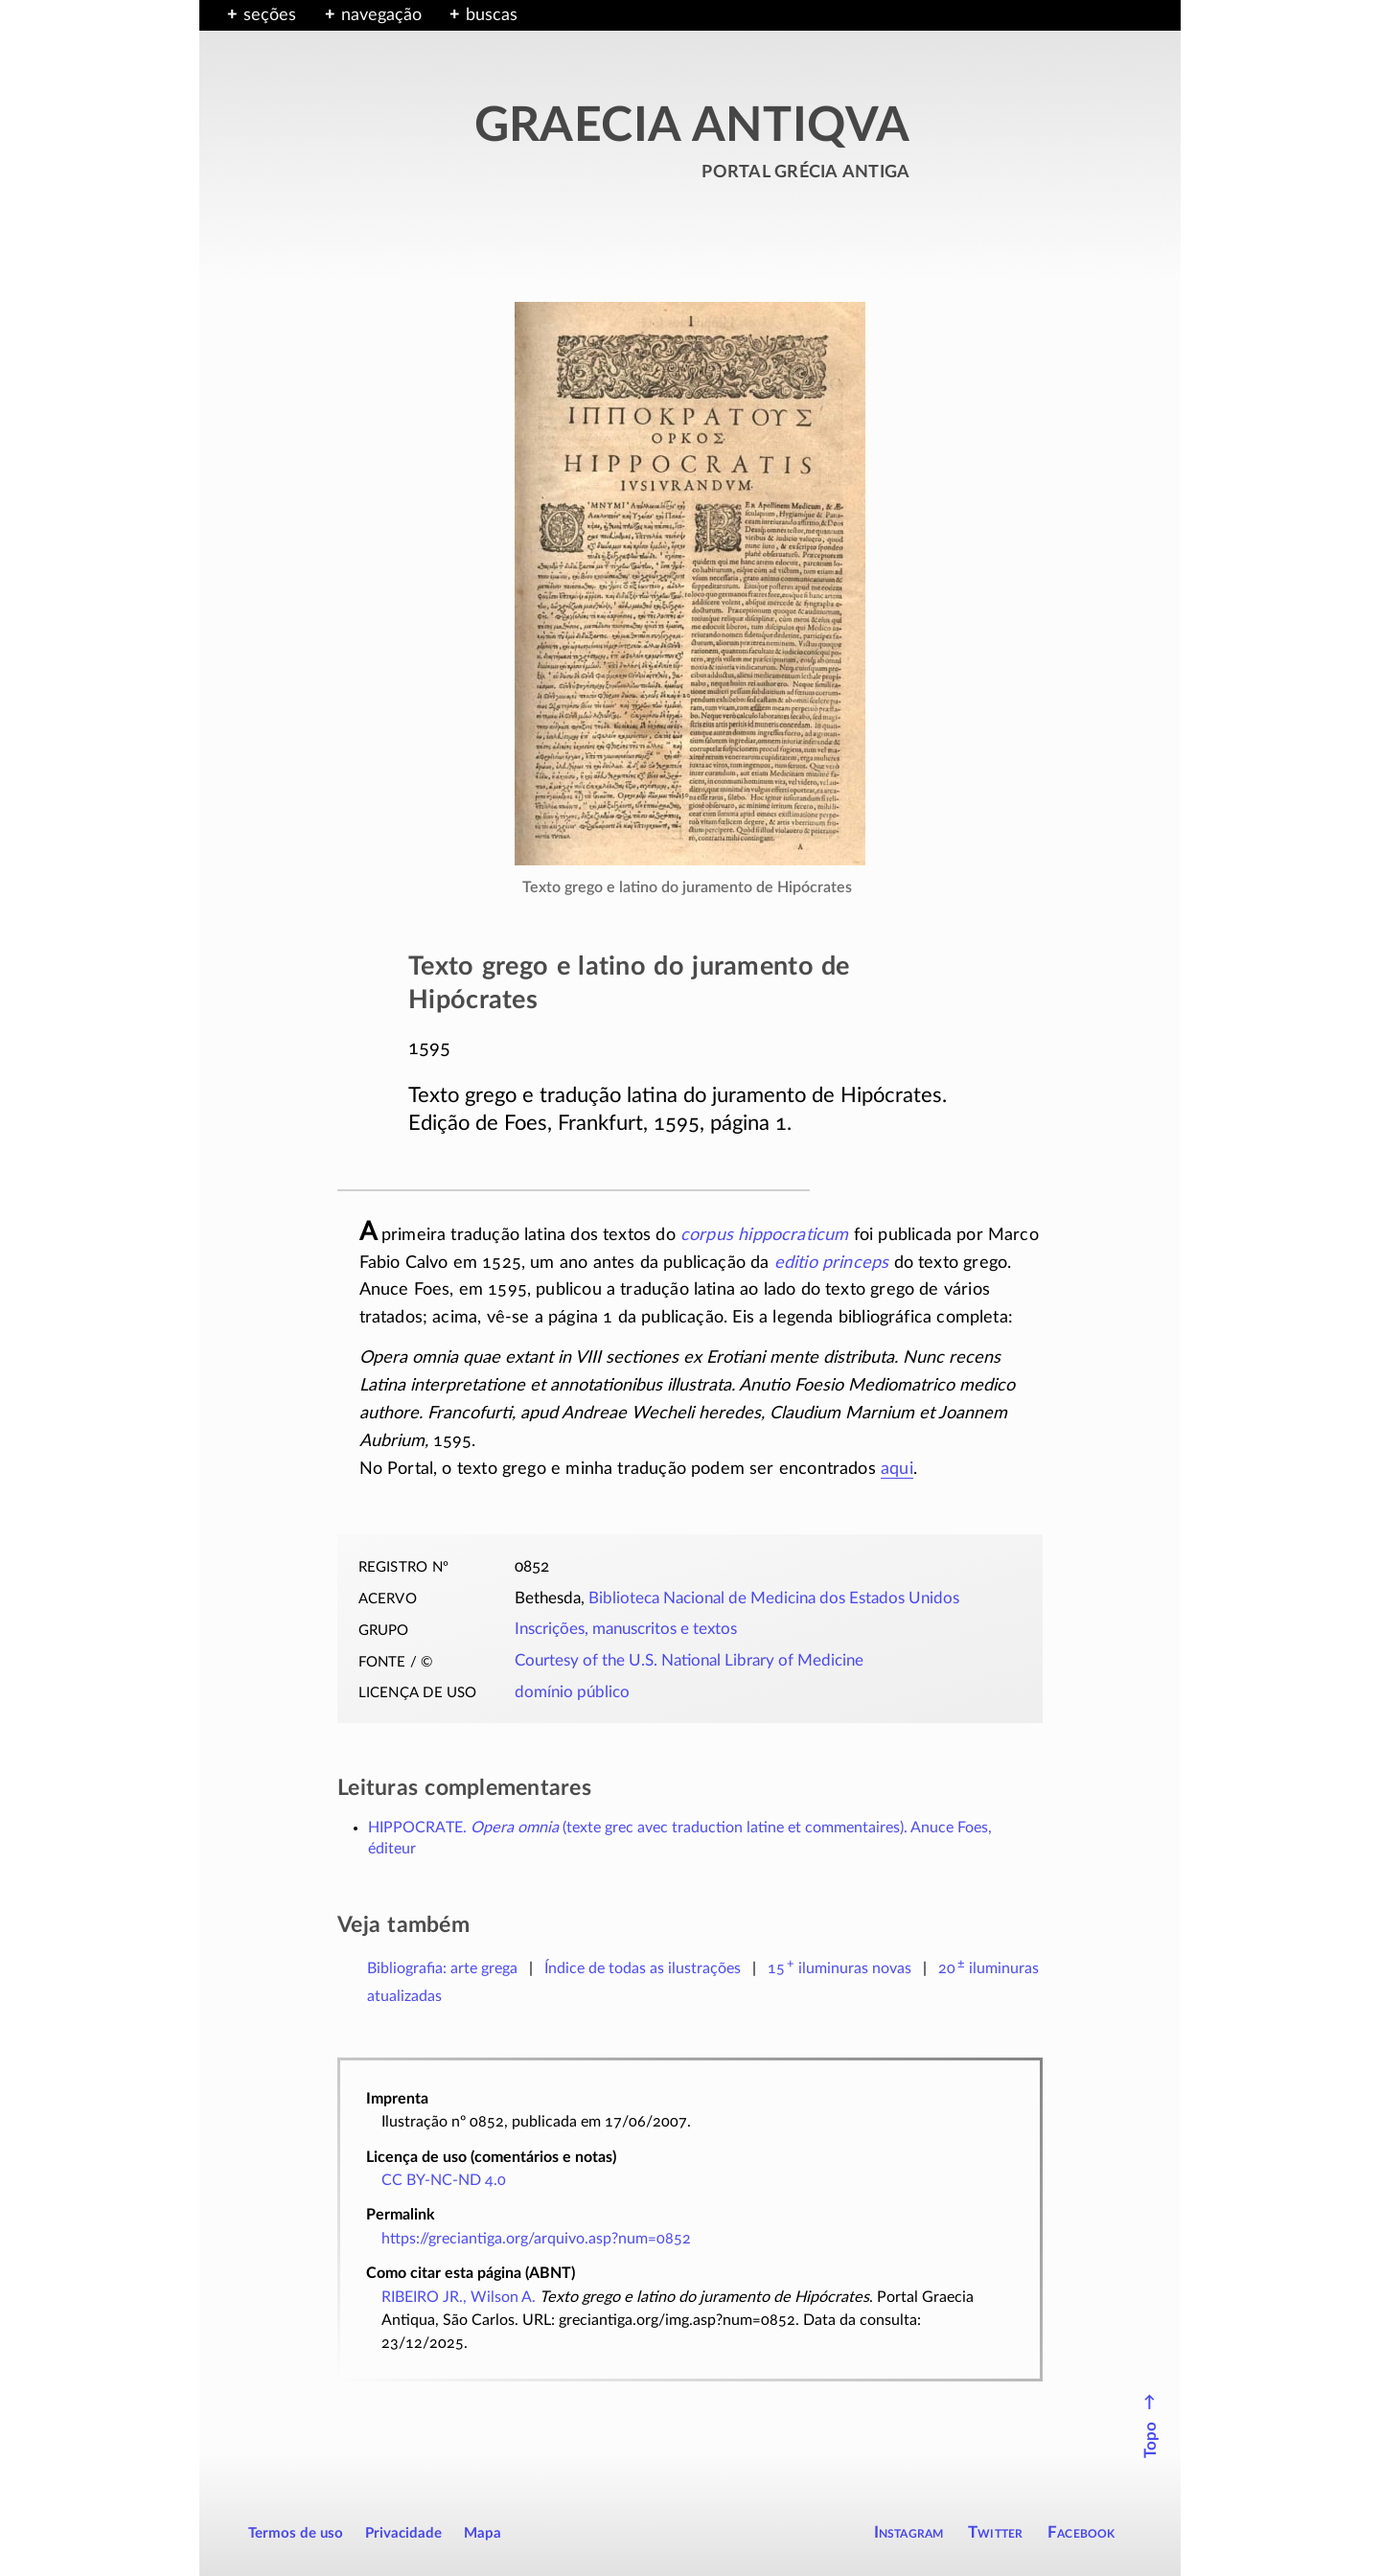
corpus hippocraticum (764, 1235)
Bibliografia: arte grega (442, 1968)
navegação (381, 15)
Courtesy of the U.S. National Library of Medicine (689, 1660)
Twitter (995, 2532)
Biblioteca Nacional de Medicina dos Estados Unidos (773, 1598)
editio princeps (831, 1263)
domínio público (572, 1692)
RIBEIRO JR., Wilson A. (458, 2297)
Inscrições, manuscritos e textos (626, 1629)
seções (269, 15)
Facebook (1081, 2532)
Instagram (909, 2532)
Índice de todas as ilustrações (642, 1968)
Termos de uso (295, 2533)
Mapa (482, 2533)
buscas (492, 15)
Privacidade (403, 2533)
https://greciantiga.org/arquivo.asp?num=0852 (536, 2238)
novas (839, 1968)
